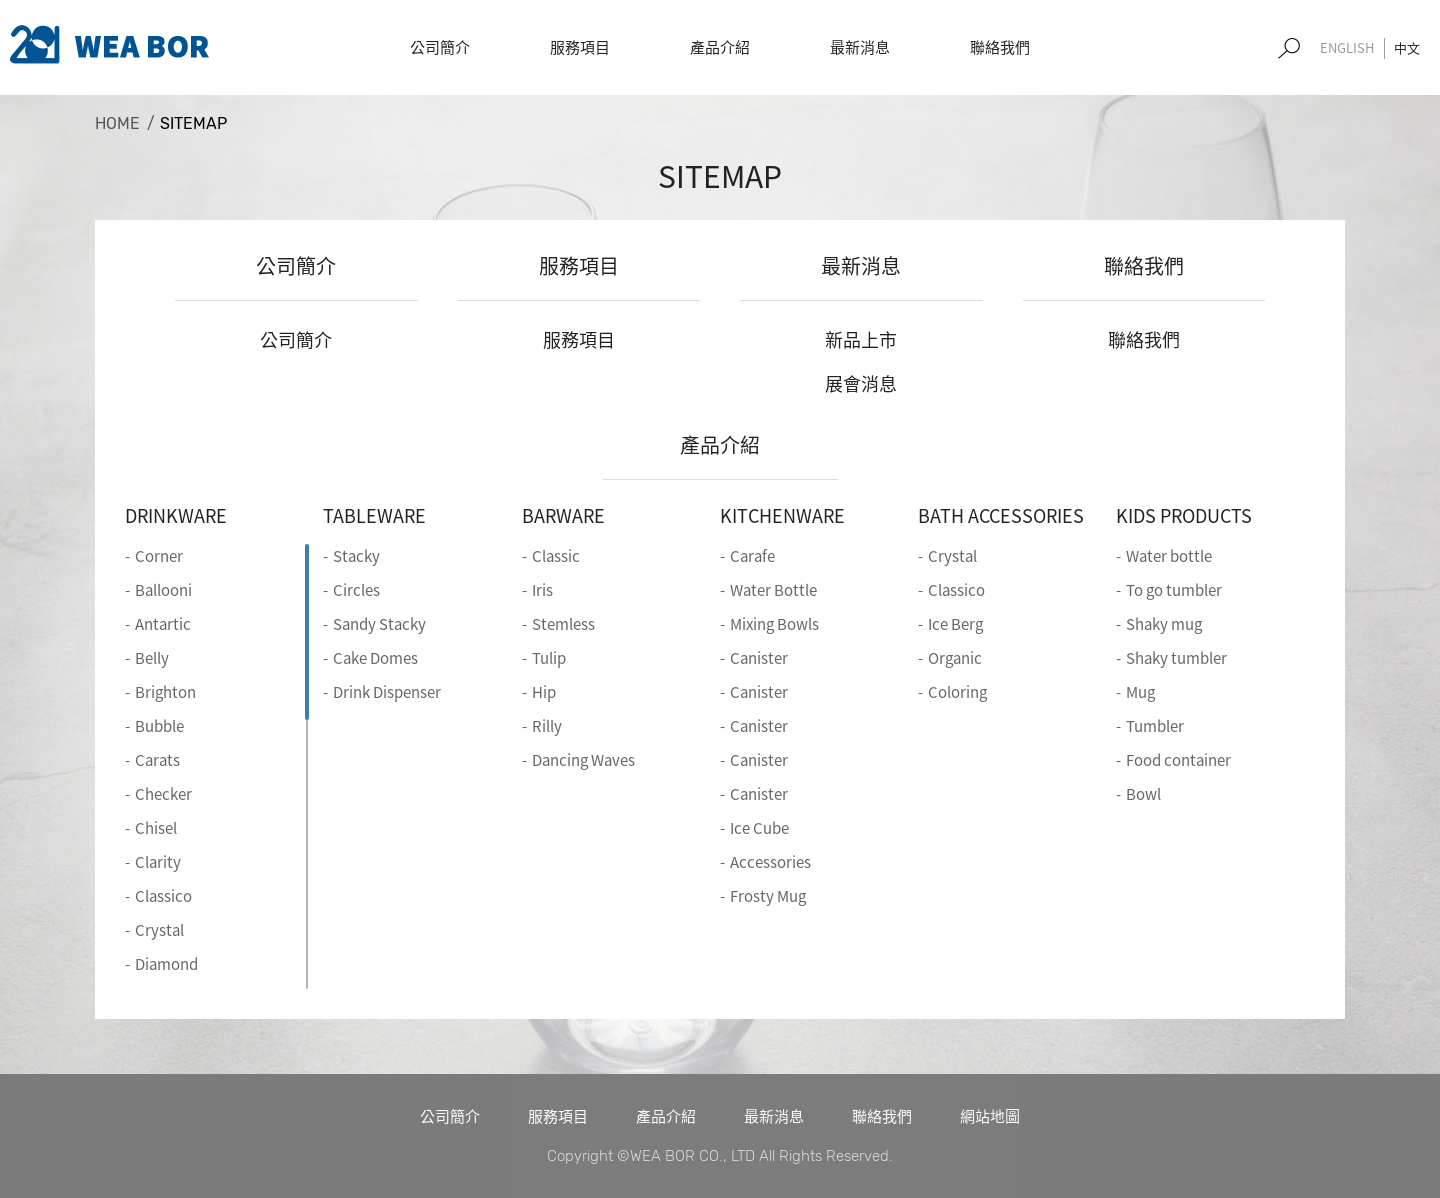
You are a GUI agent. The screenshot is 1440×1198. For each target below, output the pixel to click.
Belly (152, 658)
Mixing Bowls (774, 624)
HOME (117, 123)
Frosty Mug (768, 896)
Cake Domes (375, 658)
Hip (544, 692)
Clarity (158, 862)
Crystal (159, 930)
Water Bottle (773, 590)
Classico (163, 896)
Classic (556, 556)
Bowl (1143, 794)
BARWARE (563, 515)
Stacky (356, 556)
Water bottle (1169, 556)
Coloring (957, 692)
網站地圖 (990, 1116)
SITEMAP (193, 123)
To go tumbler (1174, 590)
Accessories (770, 862)
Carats (157, 760)
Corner (159, 556)
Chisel (156, 828)
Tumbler (1155, 726)
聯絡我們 (1144, 265)
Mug (1140, 692)
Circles (356, 590)
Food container (1178, 760)
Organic (955, 658)
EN (1347, 48)
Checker (163, 794)
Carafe (752, 556)
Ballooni (163, 590)
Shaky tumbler (1176, 658)
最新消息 (861, 265)
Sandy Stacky (379, 624)
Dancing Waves (583, 760)
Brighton (165, 692)
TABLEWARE (374, 515)
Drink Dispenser (387, 692)
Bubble (159, 726)
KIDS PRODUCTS (1184, 515)
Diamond (166, 964)
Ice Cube (759, 828)
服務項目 (579, 265)
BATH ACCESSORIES (1001, 515)
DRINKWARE (176, 515)
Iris (542, 590)
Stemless (563, 624)
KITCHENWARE (782, 515)
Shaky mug (1164, 624)
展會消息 (861, 383)
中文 (1407, 47)
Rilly (547, 726)
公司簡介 (296, 265)
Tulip (549, 658)
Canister (759, 658)
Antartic (163, 624)
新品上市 (861, 339)
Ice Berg (955, 624)
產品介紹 (720, 444)
